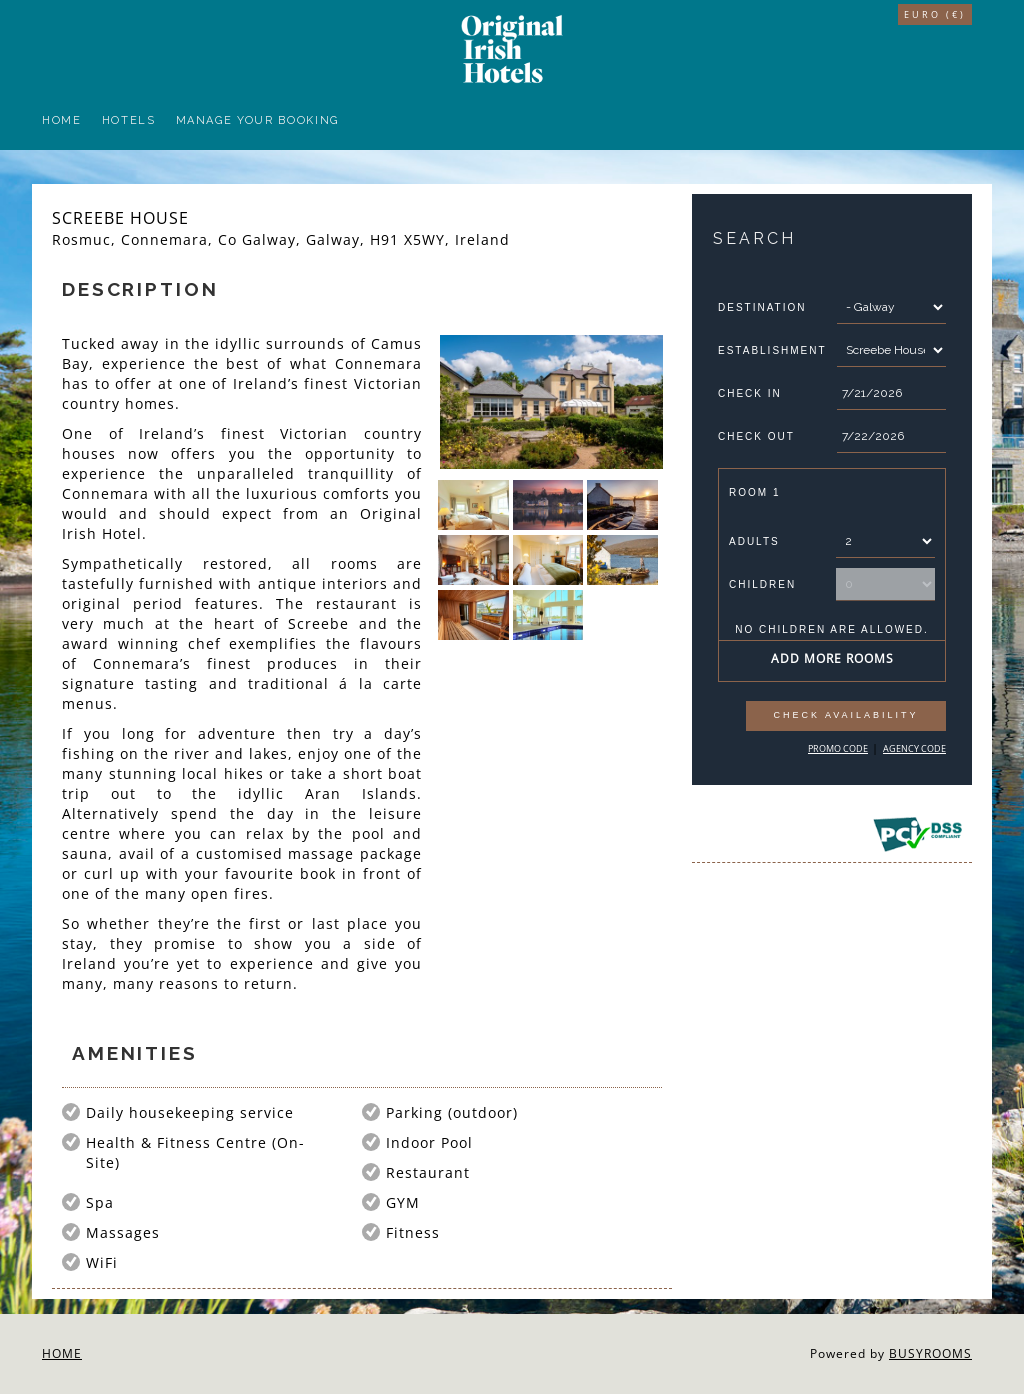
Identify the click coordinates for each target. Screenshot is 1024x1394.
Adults (754, 541)
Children (762, 584)
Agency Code (914, 748)
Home (62, 120)
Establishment (772, 350)
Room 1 (754, 492)
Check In (750, 393)
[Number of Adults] (885, 541)
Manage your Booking (257, 120)
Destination (762, 307)
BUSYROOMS (930, 1353)
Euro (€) (935, 14)
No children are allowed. (832, 629)
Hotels (129, 120)
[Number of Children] (885, 584)
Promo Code (838, 748)
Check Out (756, 436)
